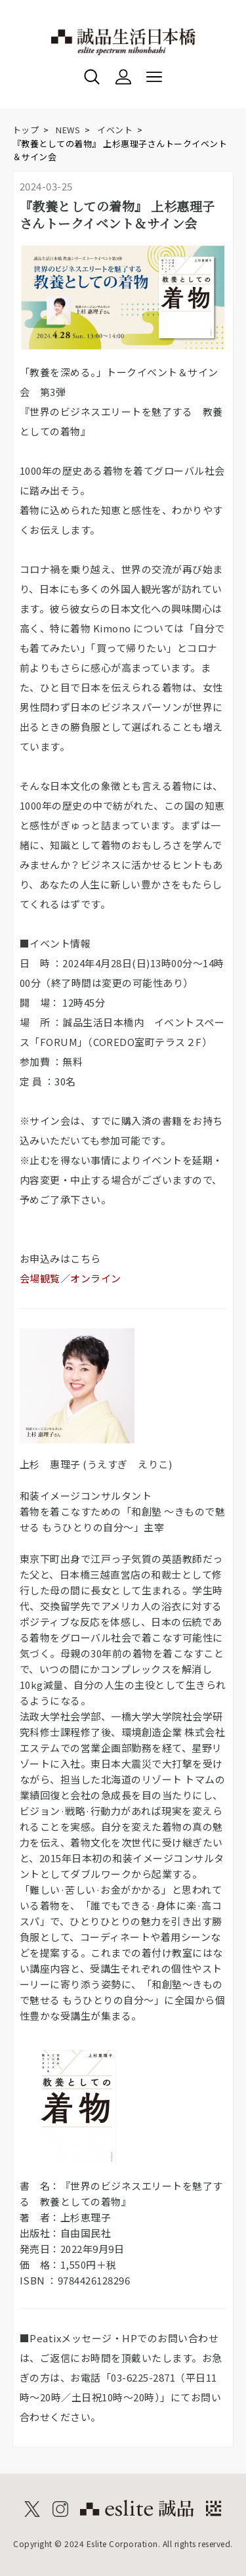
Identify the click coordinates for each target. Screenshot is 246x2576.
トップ (25, 129)
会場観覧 (40, 1278)
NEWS (68, 129)
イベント (115, 129)
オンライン (95, 1278)
